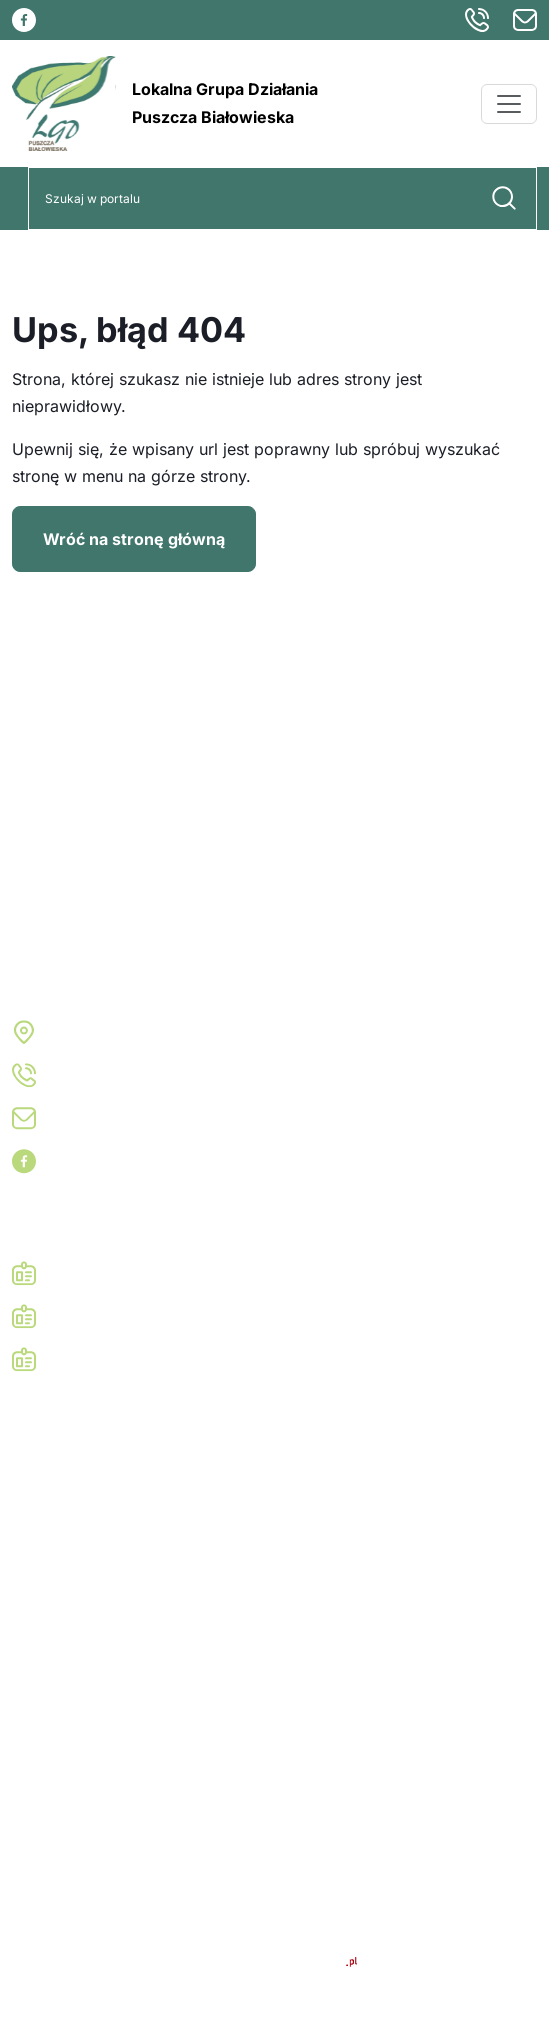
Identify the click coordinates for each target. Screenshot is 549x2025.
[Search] (250, 198)
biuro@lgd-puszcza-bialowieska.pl (183, 1118)
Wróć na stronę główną (134, 539)
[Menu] (509, 104)
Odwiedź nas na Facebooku (157, 1161)
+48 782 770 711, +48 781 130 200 (184, 1075)
